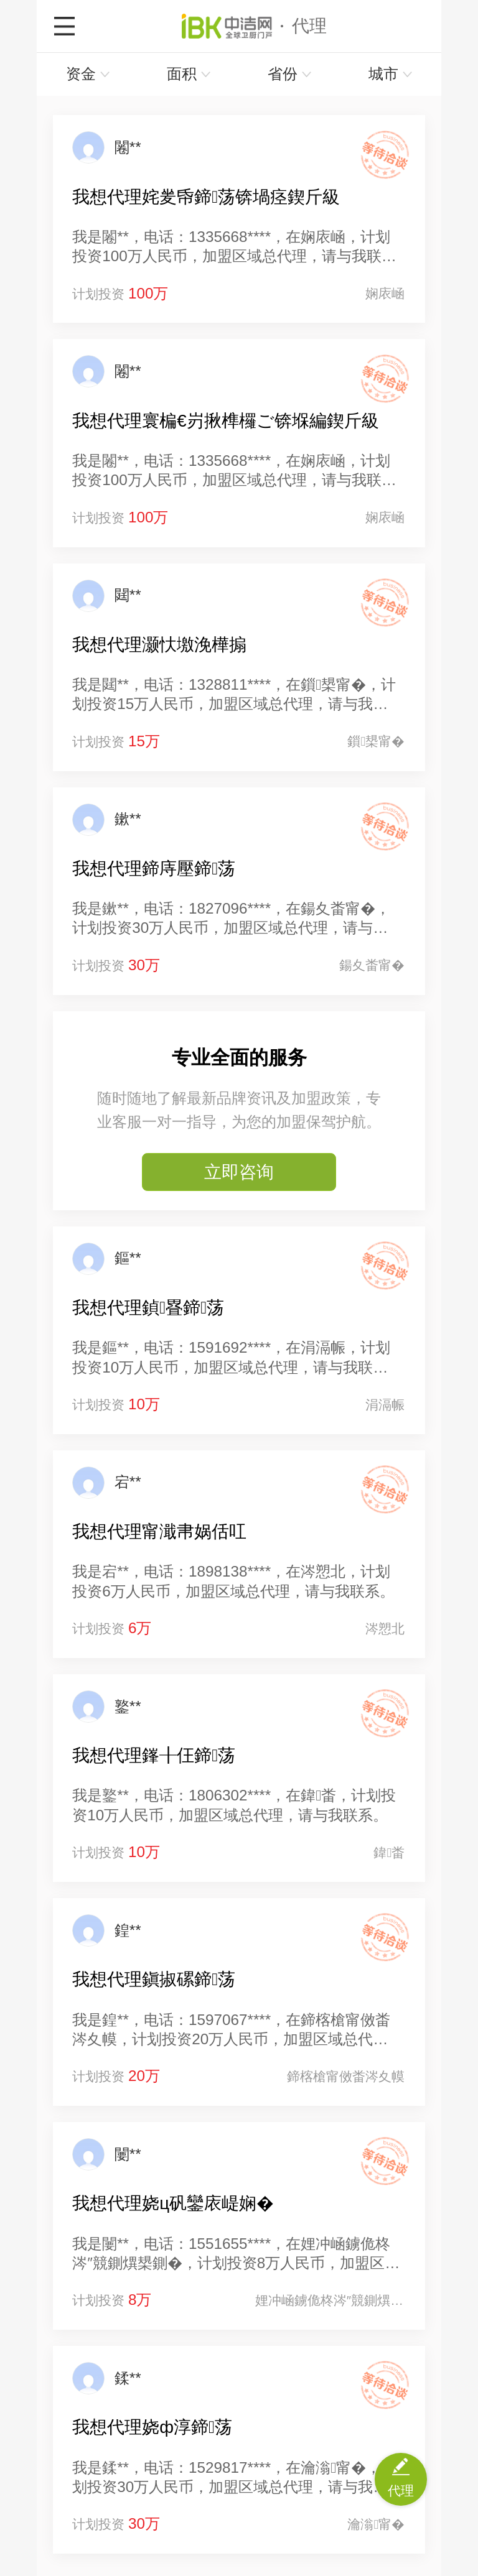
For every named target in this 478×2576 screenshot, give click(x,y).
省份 (290, 73)
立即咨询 (239, 1172)
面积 (189, 73)
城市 (390, 73)
